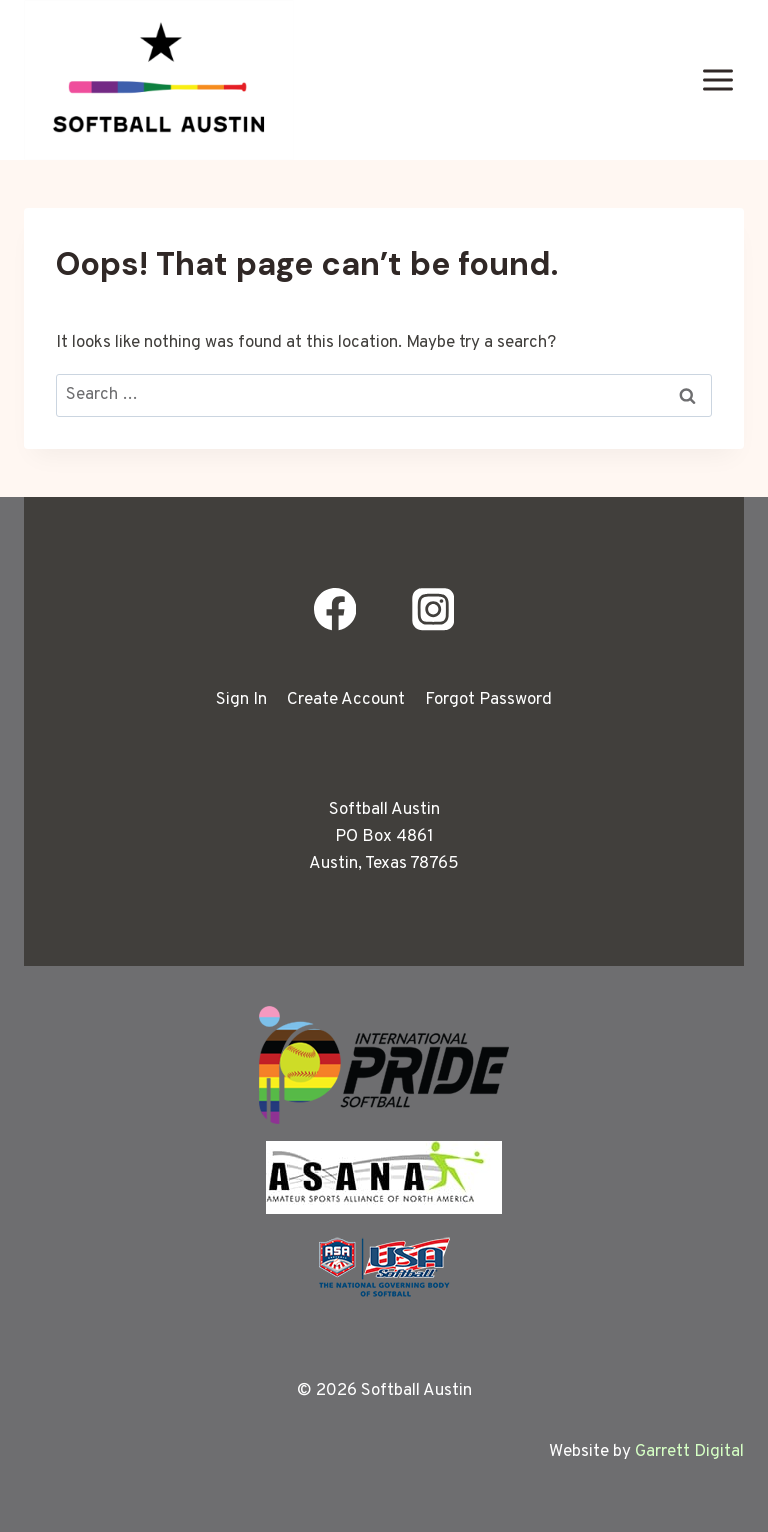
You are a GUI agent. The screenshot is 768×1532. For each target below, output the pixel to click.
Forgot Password (488, 700)
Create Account (346, 700)
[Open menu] (717, 79)
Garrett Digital (689, 1452)
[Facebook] (335, 609)
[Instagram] (432, 609)
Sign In (241, 700)
